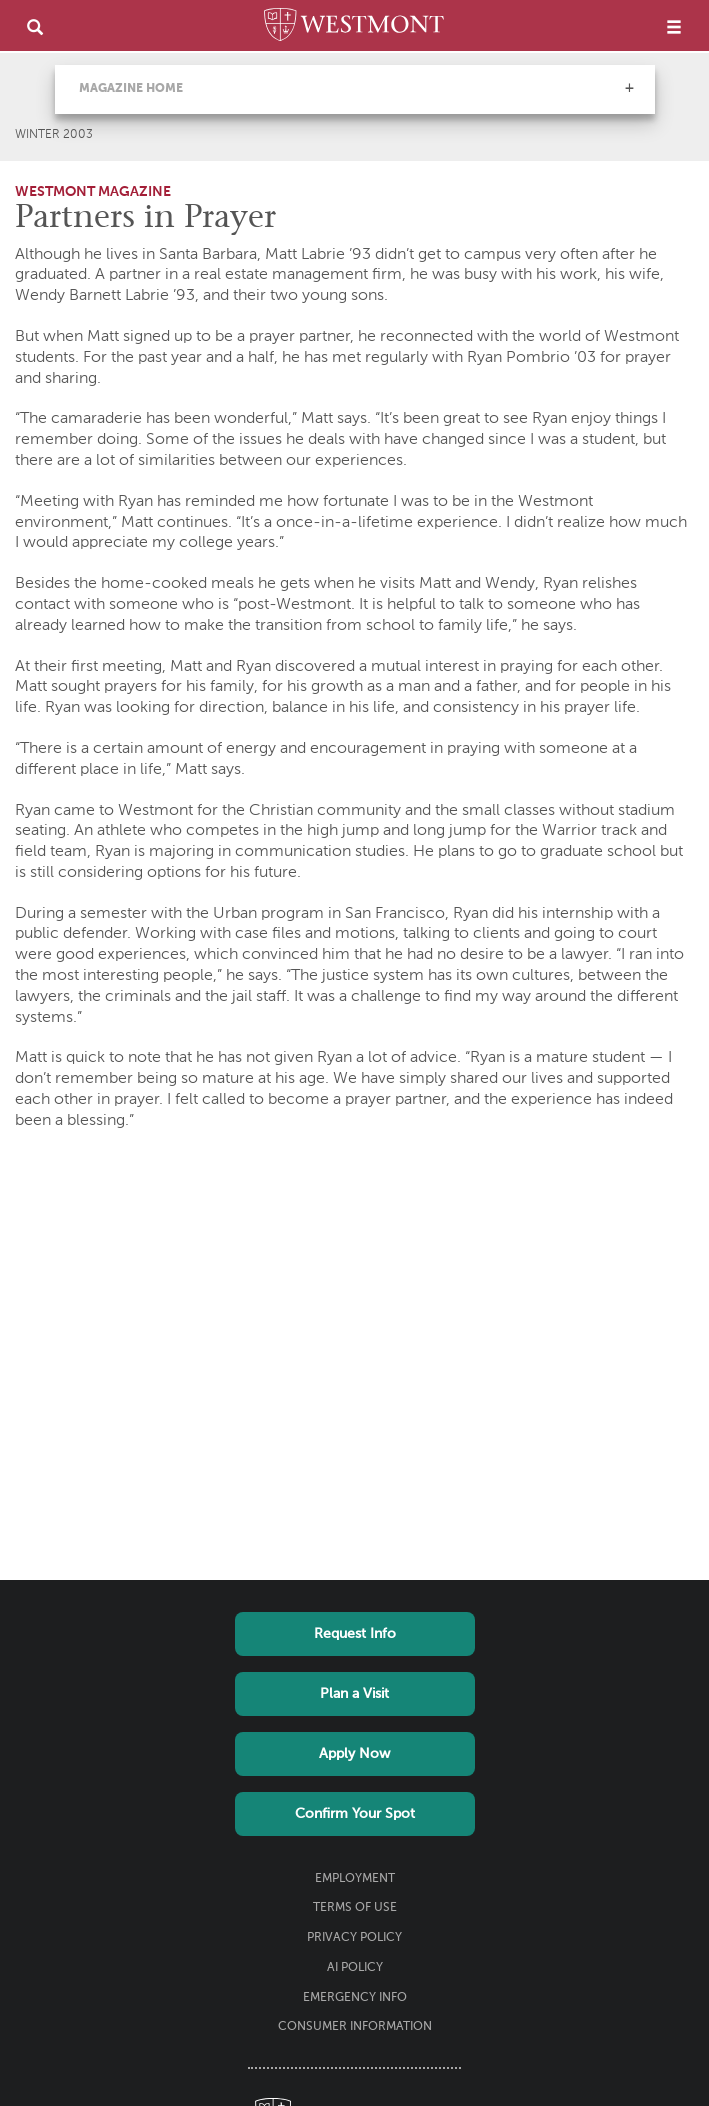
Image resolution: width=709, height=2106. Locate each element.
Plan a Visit (354, 1694)
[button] (629, 88)
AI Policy (355, 1968)
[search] (35, 26)
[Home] (354, 28)
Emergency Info (355, 1998)
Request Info (355, 1634)
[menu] (674, 26)
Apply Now (354, 1754)
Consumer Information (355, 2027)
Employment (355, 1879)
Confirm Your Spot (355, 1814)
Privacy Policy (354, 1938)
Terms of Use (355, 1908)
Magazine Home (131, 89)
